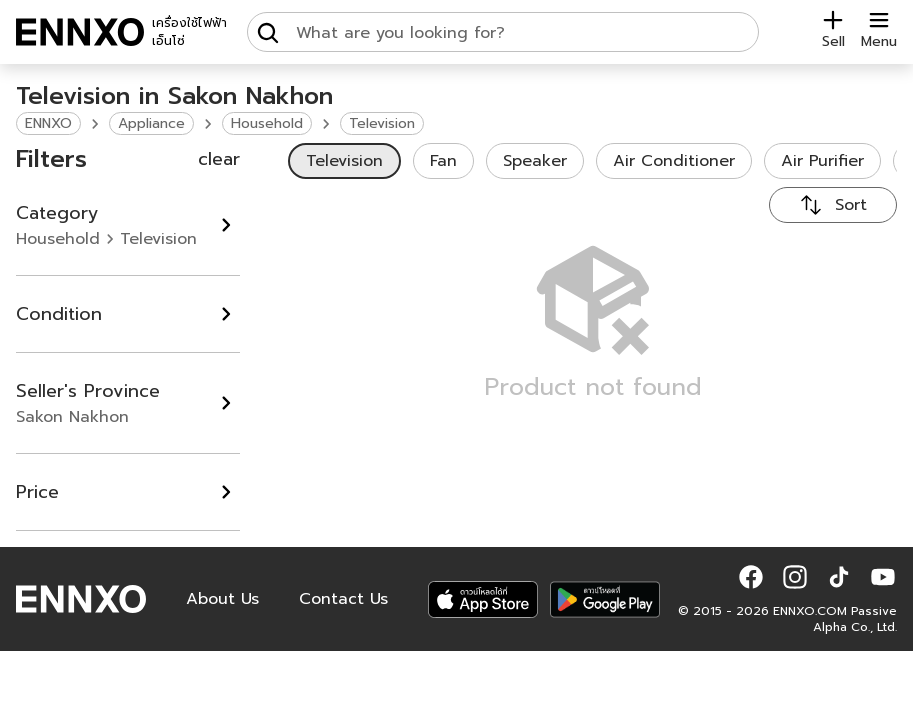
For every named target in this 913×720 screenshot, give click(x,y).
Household (267, 123)
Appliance (151, 123)
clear (219, 159)
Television (382, 123)
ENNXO (48, 123)
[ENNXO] (80, 32)
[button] (751, 577)
